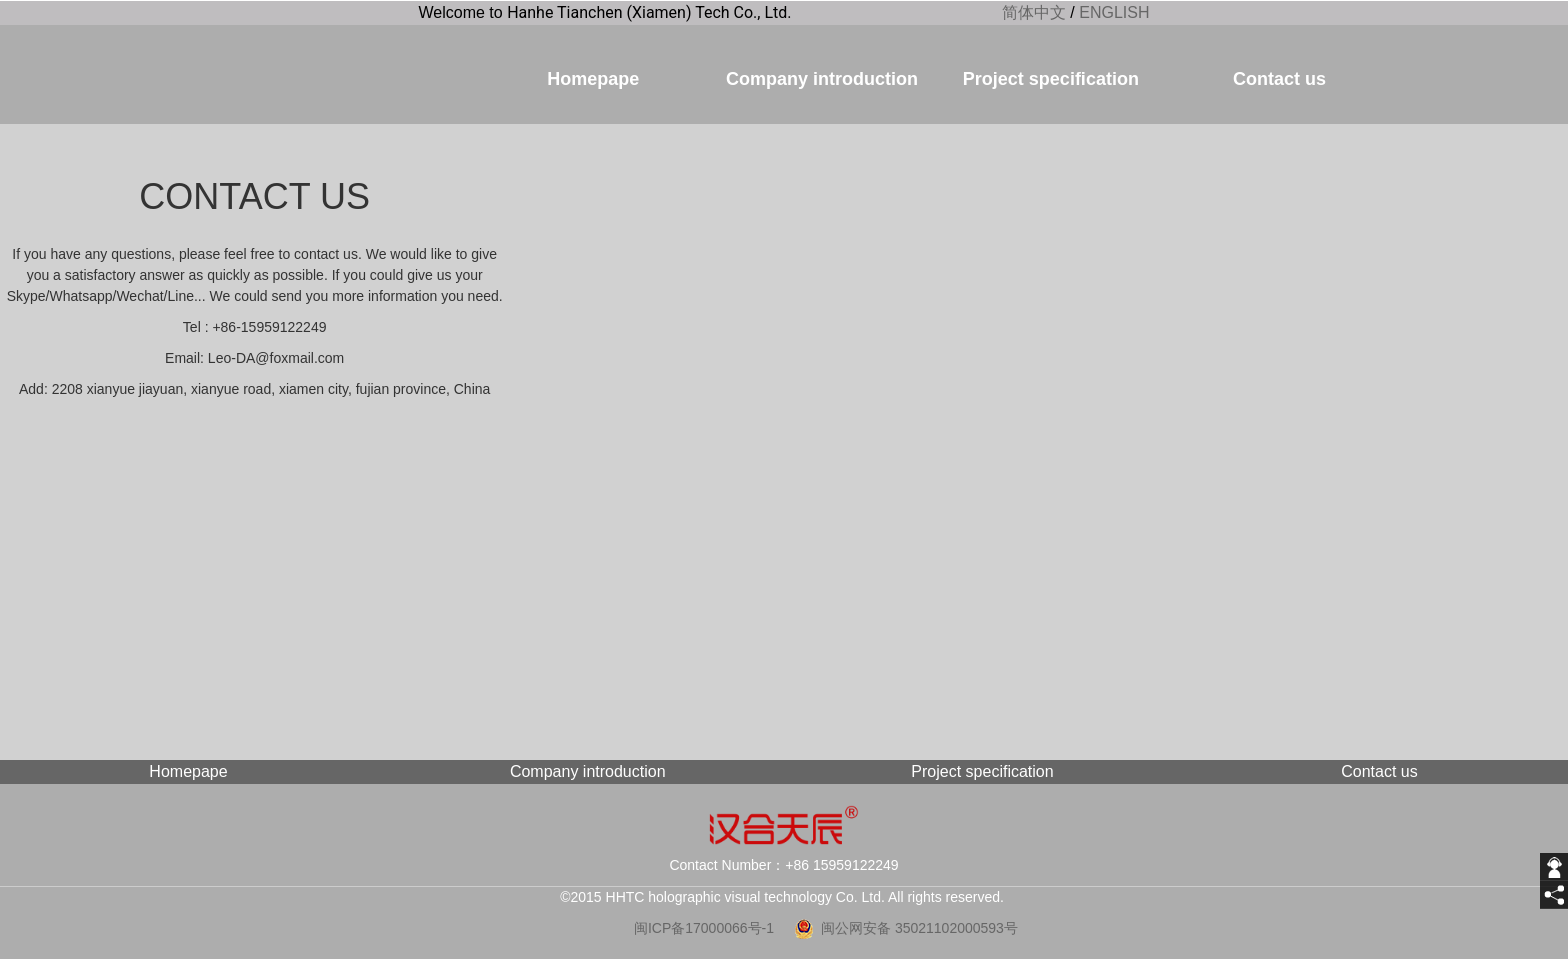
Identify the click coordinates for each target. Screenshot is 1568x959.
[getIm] (1554, 867)
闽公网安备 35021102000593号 (919, 928)
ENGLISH (1114, 12)
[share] (1554, 895)
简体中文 (1034, 12)
